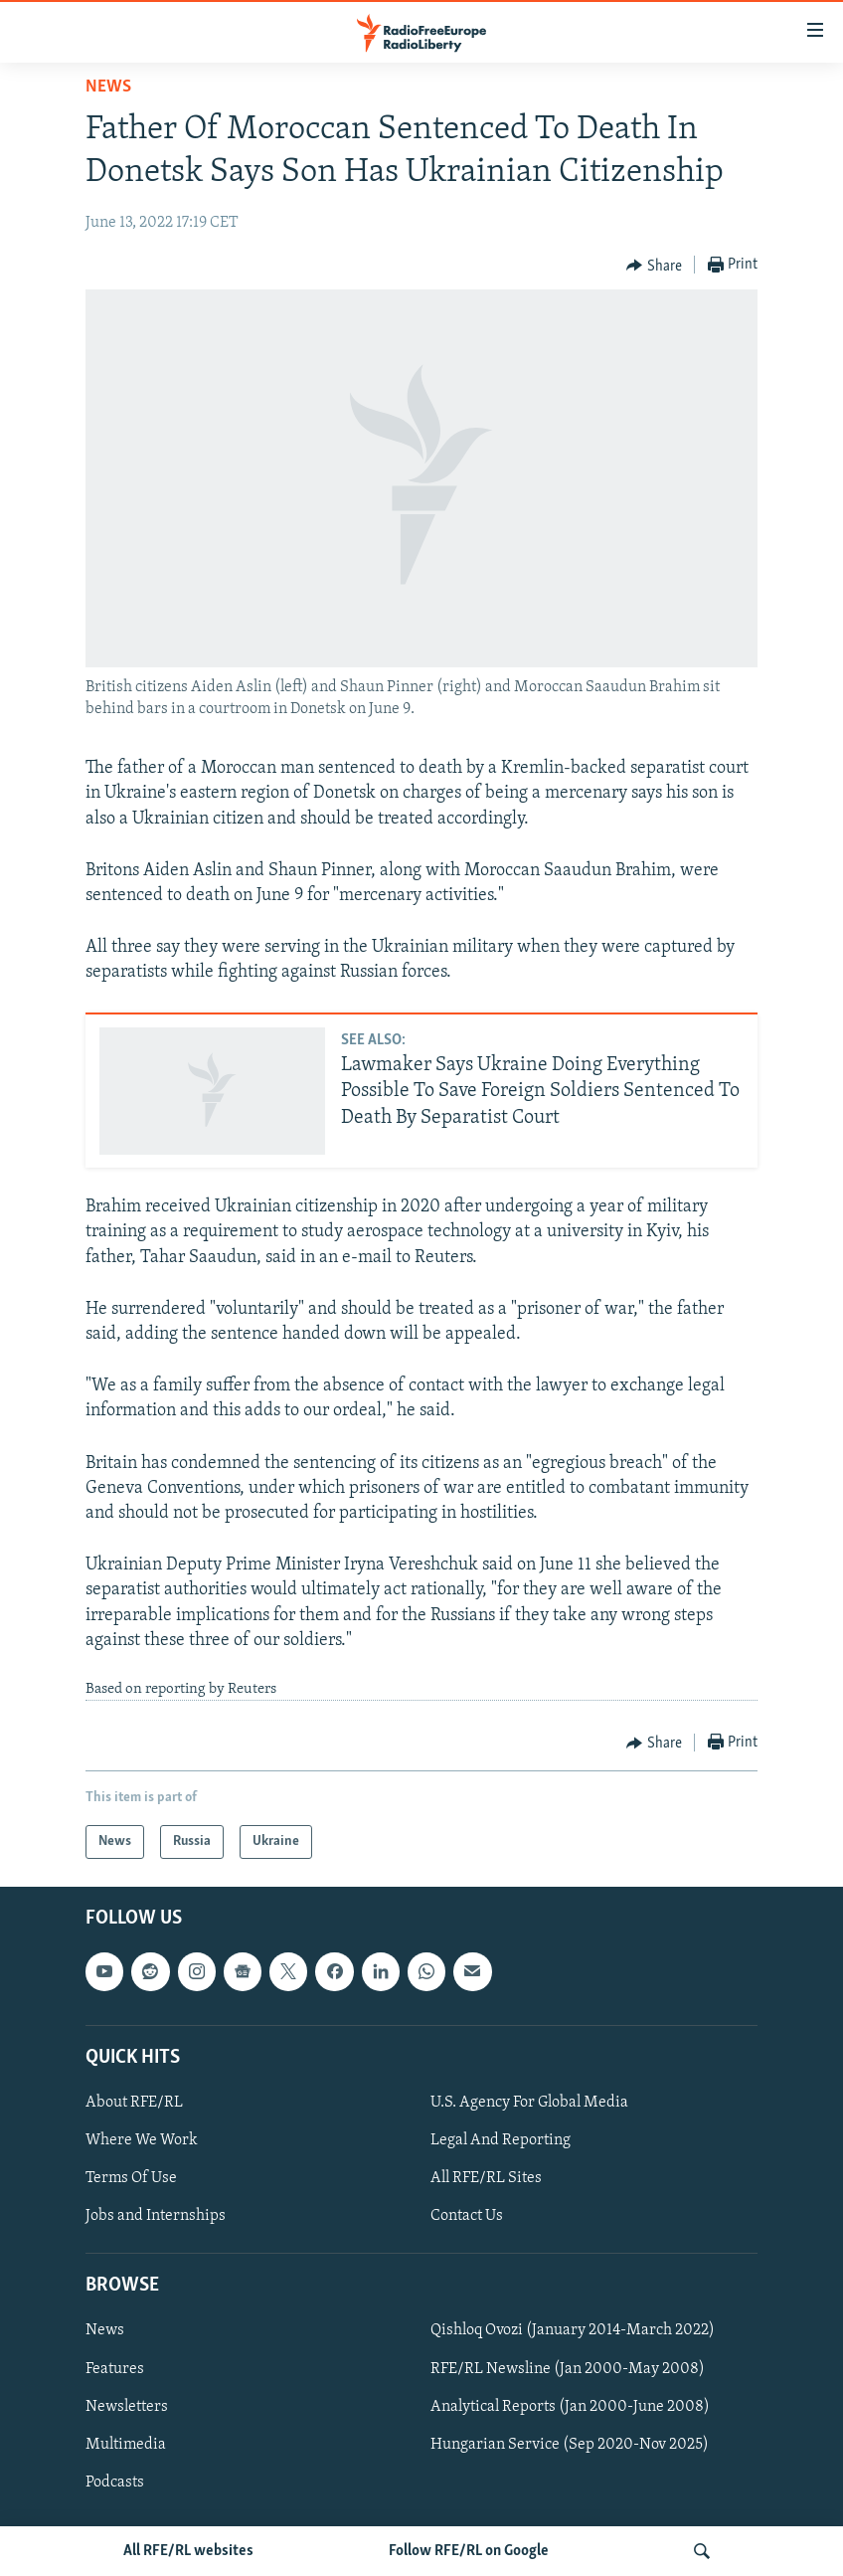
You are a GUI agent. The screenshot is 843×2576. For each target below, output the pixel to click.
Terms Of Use (131, 2179)
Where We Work (141, 2140)
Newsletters (126, 2407)
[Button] (654, 265)
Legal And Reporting (500, 2140)
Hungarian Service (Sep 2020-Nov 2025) (569, 2445)
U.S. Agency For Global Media (529, 2103)
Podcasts (114, 2482)
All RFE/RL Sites (486, 2179)
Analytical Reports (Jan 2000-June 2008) (570, 2407)
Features (114, 2369)
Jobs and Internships (155, 2217)
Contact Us (466, 2217)
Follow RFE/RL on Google (469, 2551)
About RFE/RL (134, 2103)
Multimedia (125, 2445)
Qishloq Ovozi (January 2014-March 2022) (572, 2331)
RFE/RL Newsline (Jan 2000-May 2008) (567, 2369)
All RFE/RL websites (188, 2551)
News (108, 87)
